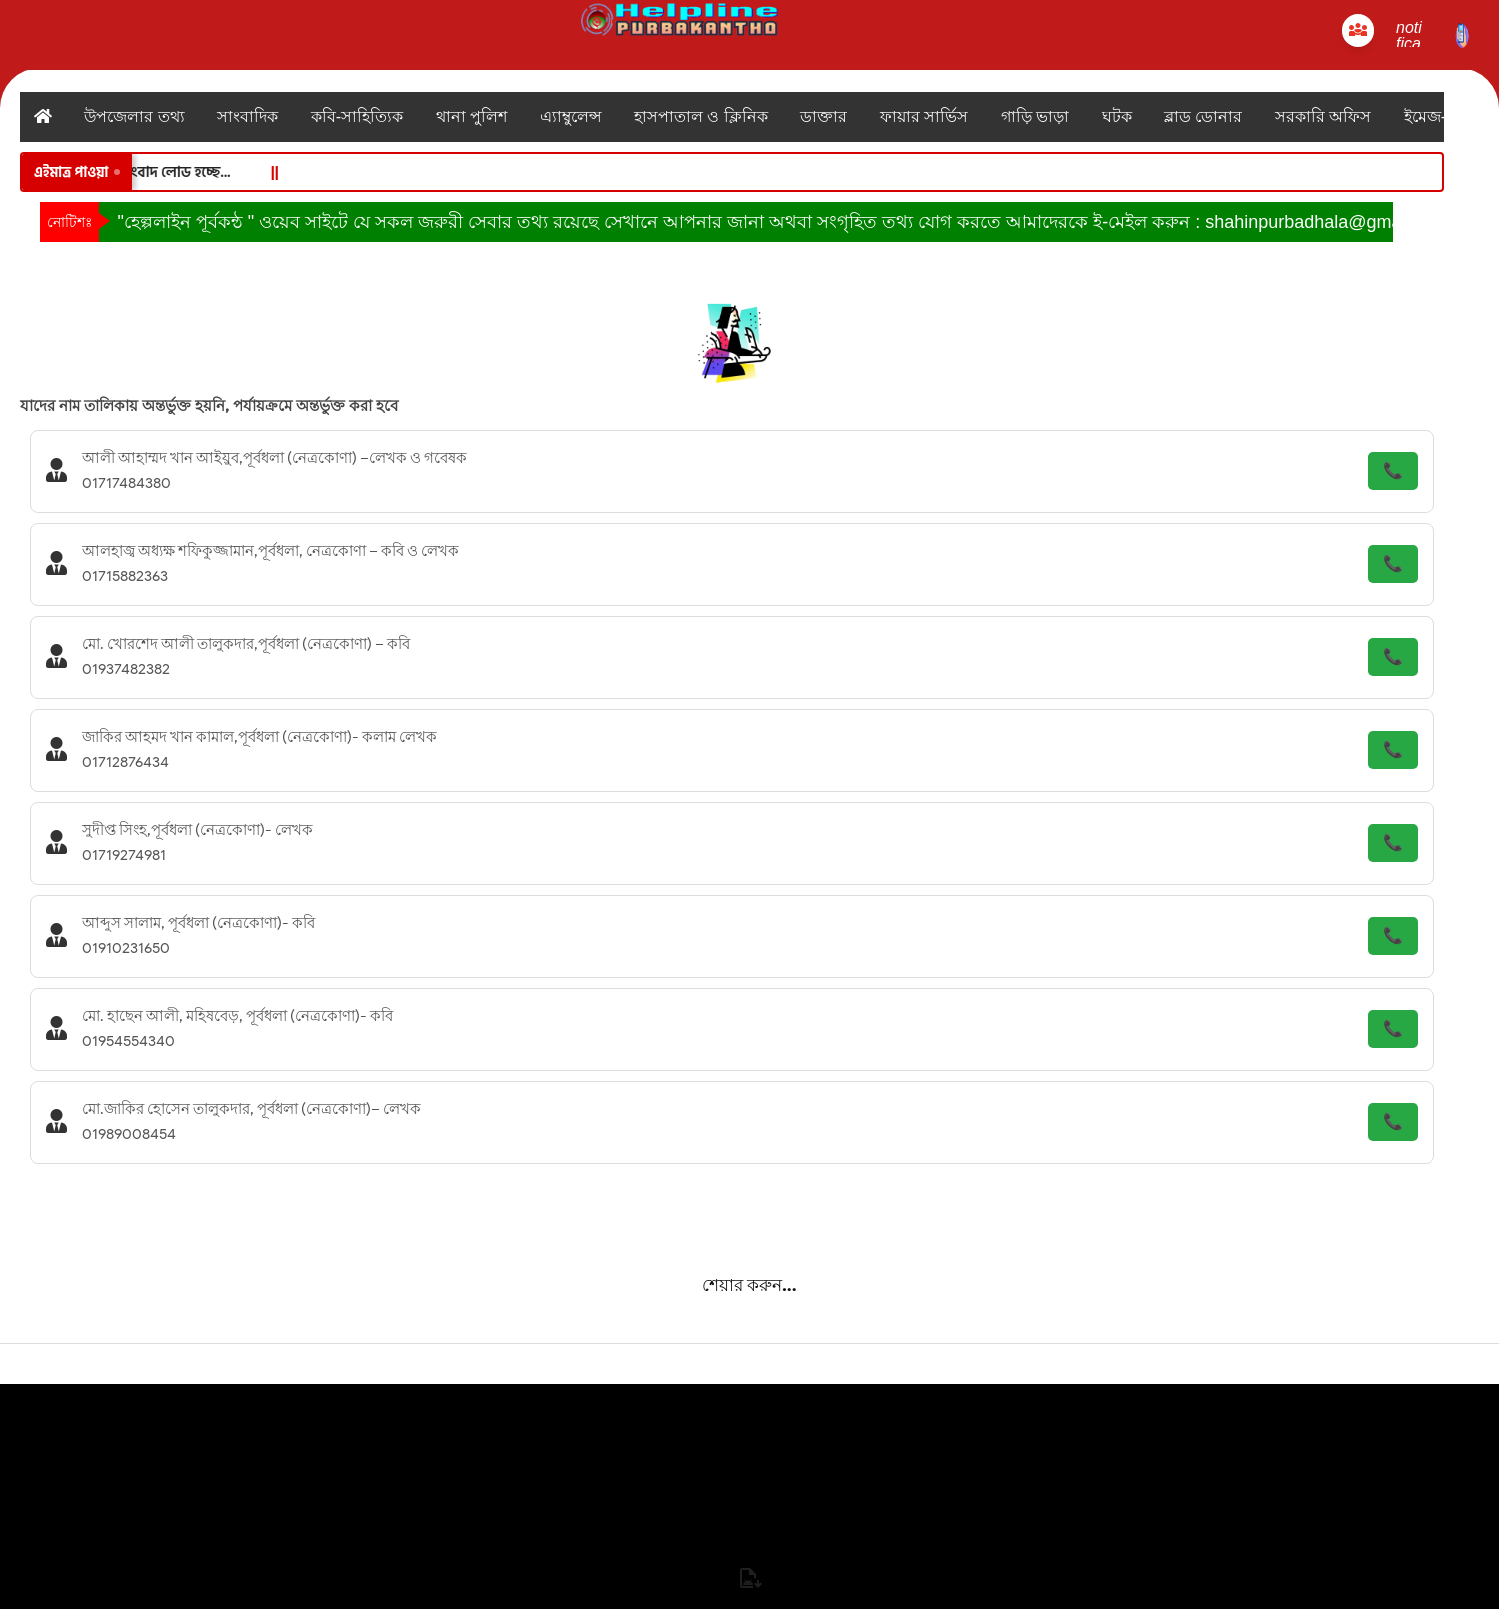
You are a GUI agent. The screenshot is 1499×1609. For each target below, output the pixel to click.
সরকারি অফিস (1323, 116)
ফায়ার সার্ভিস (924, 116)
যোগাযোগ (749, 1457)
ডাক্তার (823, 116)
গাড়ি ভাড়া (1035, 116)
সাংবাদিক (247, 116)
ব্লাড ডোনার (1203, 116)
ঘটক (1117, 116)
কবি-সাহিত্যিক (357, 116)
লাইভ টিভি (749, 1549)
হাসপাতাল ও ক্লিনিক (701, 116)
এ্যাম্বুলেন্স (571, 116)
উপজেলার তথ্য (134, 116)
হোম (750, 1414)
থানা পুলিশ (471, 116)
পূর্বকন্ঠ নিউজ (749, 1592)
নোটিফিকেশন (750, 1506)
